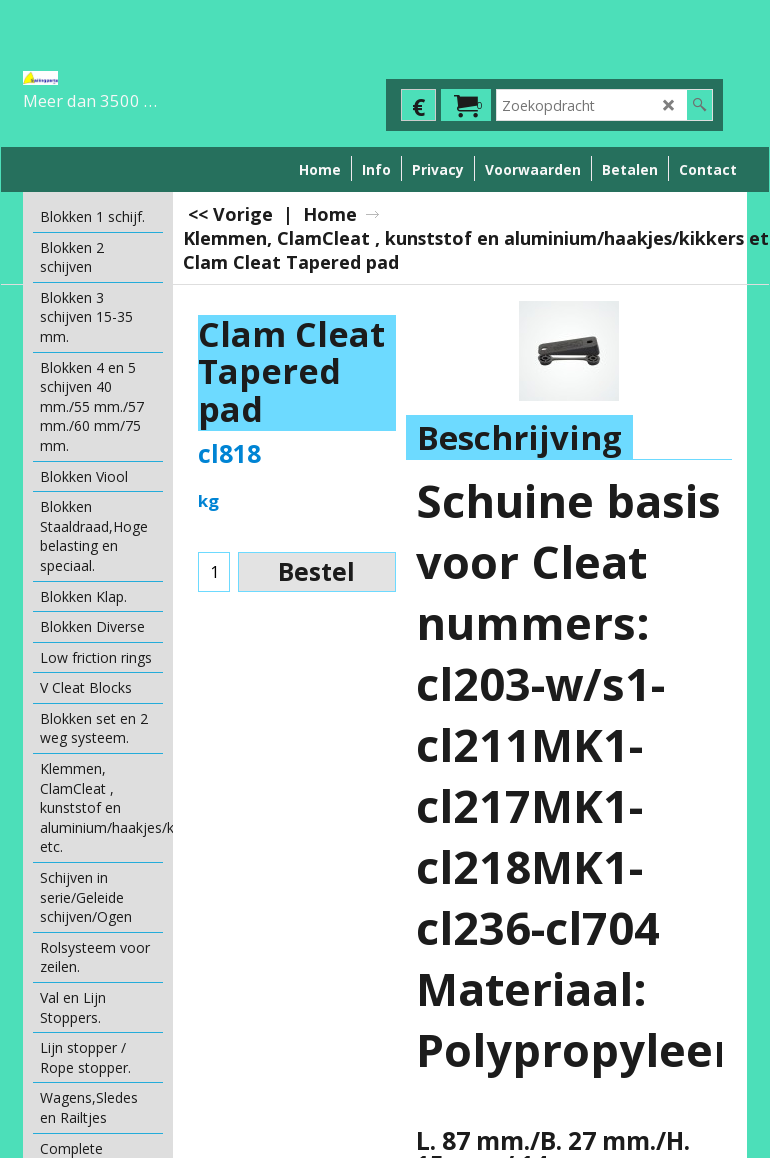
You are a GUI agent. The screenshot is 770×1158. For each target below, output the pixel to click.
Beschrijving (519, 437)
